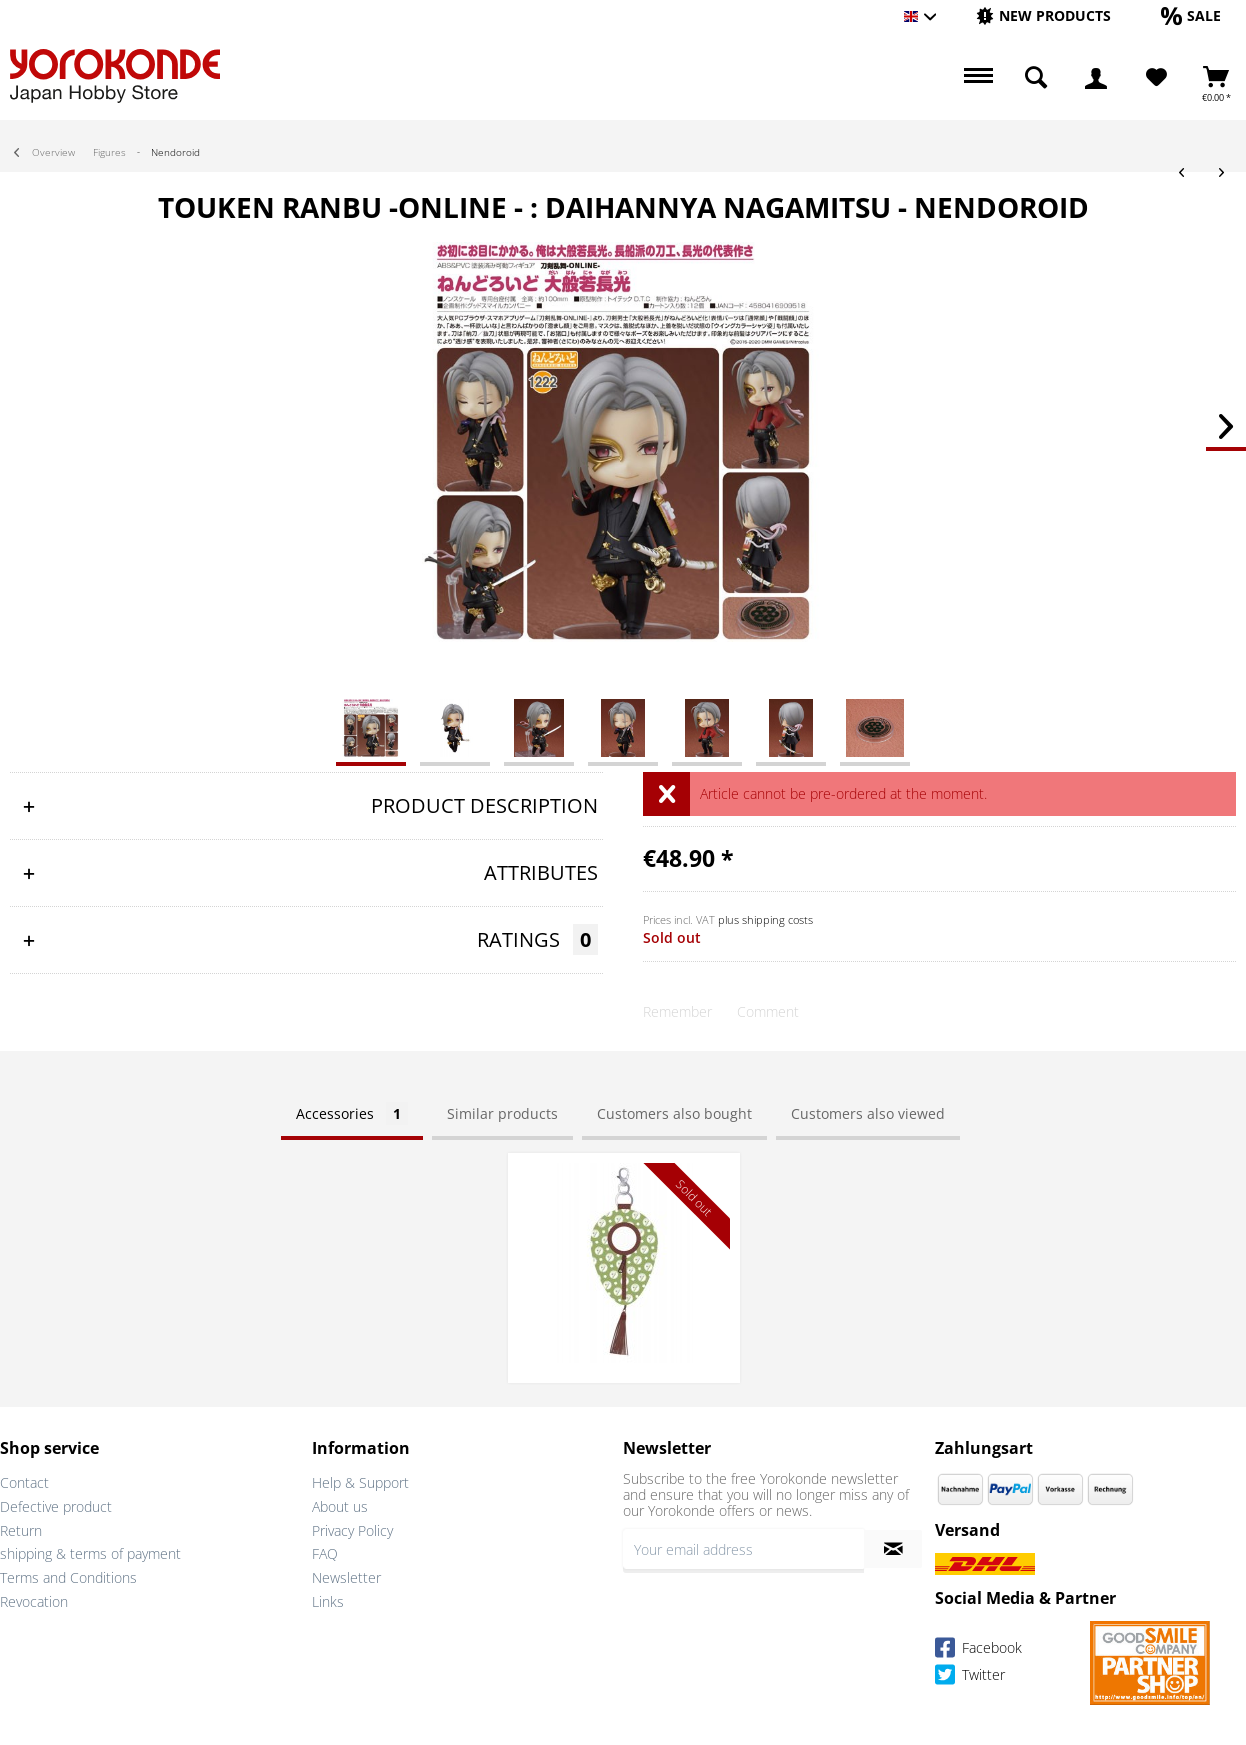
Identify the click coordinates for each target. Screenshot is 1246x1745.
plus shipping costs (765, 919)
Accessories (352, 1113)
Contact (24, 1482)
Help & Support (360, 1482)
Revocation (34, 1601)
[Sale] (1191, 15)
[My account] (1096, 78)
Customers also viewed (868, 1113)
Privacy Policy (352, 1530)
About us (340, 1506)
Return (21, 1530)
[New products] (1043, 15)
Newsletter (346, 1577)
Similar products (502, 1113)
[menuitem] (1043, 16)
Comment (768, 1011)
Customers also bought (674, 1113)
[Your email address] (743, 1549)
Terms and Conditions (68, 1577)
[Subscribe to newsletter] (893, 1549)
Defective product (56, 1506)
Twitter (970, 1677)
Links (328, 1601)
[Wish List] (1156, 78)
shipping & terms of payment (90, 1553)
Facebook (978, 1650)
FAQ (325, 1553)
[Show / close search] (1036, 78)
